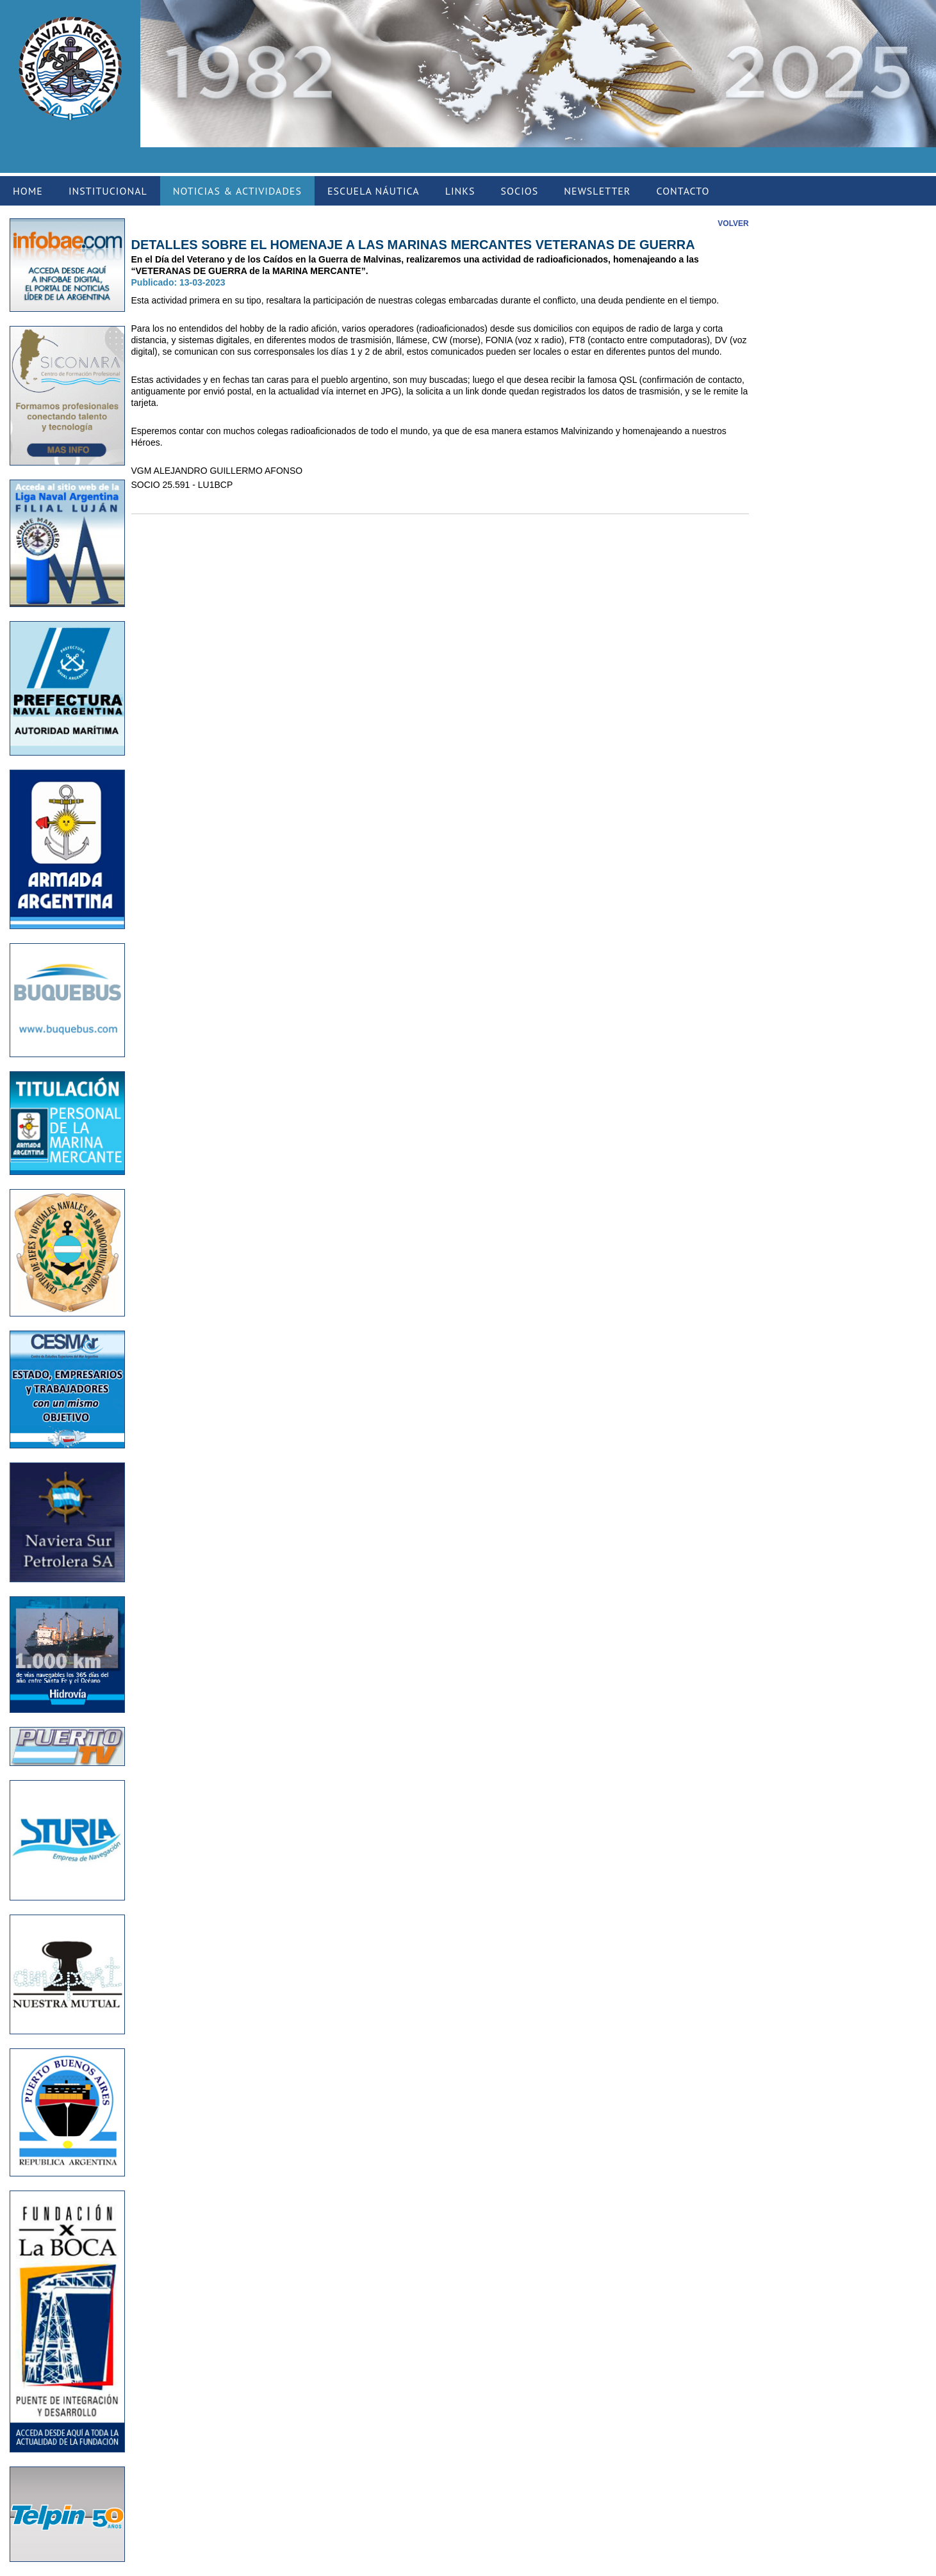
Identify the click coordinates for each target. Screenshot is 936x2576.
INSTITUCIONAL (108, 190)
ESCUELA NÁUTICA (373, 190)
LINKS (460, 190)
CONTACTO (682, 190)
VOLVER (733, 223)
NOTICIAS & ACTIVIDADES (237, 190)
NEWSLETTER (597, 190)
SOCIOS (520, 190)
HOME (28, 190)
